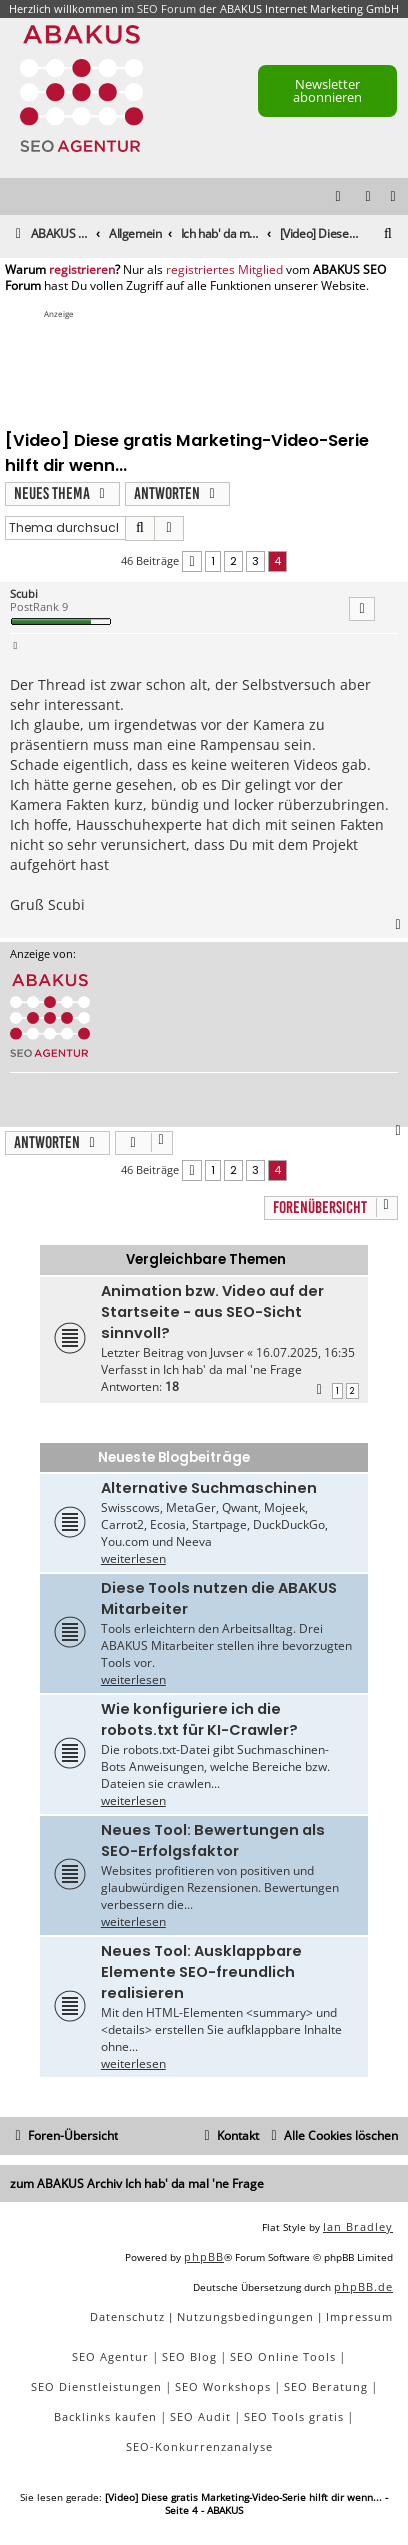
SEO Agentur (110, 2356)
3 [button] (255, 561)
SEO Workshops (223, 2386)
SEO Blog (189, 2356)
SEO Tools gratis (294, 2416)
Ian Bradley (358, 2226)
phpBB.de (363, 2286)
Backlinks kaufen (105, 2416)
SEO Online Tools (283, 2356)
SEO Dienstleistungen (96, 2386)
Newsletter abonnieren (327, 90)
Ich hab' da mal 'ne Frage (232, 1369)
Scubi (24, 593)
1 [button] (213, 561)
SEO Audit (200, 2416)
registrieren (82, 270)
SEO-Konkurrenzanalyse (199, 2446)
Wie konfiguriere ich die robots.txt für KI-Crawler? (199, 1719)
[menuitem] (394, 197)
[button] (192, 561)
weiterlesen (133, 1558)
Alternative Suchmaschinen (209, 1488)
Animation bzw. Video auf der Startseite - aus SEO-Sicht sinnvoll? (212, 1312)
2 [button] (233, 561)
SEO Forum (166, 8)
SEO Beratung (326, 2386)
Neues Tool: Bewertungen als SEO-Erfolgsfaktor (213, 1840)
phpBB (204, 2256)
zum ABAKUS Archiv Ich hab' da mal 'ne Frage (137, 2183)
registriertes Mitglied (224, 270)
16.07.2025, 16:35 (305, 1352)
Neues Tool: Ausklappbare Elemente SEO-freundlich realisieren (201, 1972)
